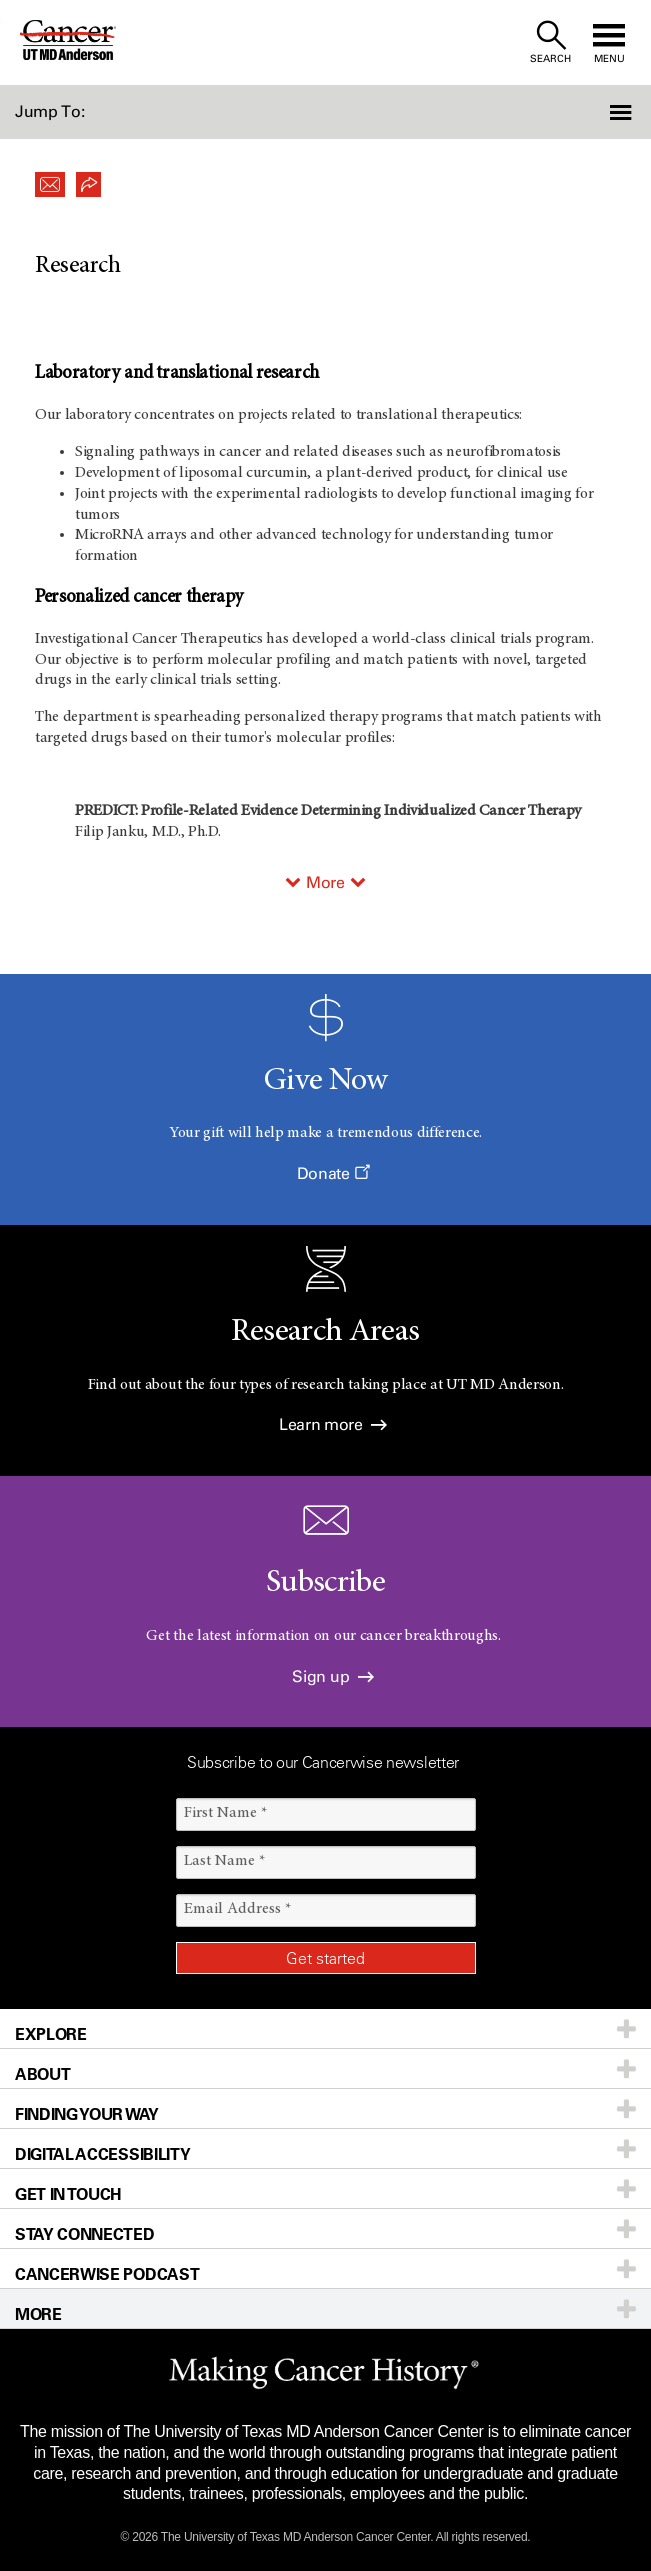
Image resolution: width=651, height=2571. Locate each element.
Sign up (332, 1676)
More (325, 882)
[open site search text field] (550, 42)
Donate (333, 1173)
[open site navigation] (609, 42)
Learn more (333, 1424)
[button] (602, 112)
